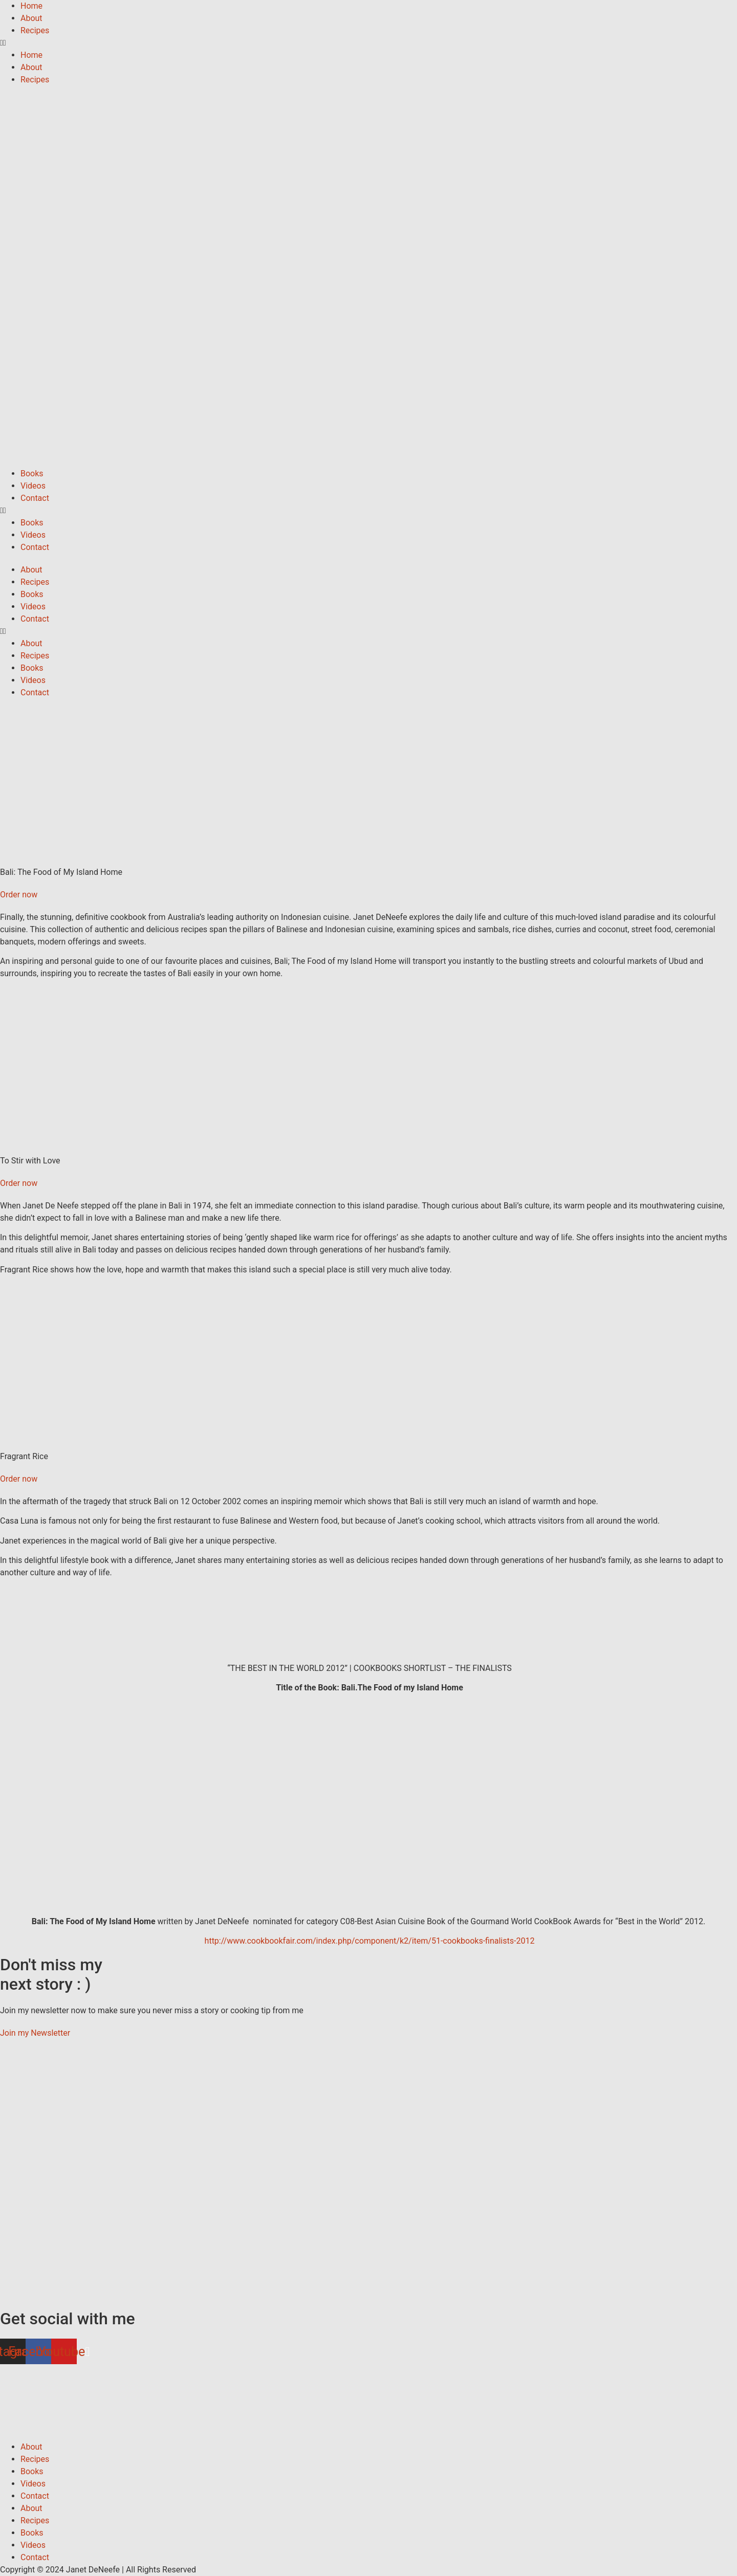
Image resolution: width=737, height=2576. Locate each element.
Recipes (34, 30)
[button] (368, 43)
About (31, 18)
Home (31, 6)
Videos (33, 486)
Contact (34, 498)
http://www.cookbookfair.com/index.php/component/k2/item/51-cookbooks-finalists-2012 (369, 1941)
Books (32, 473)
